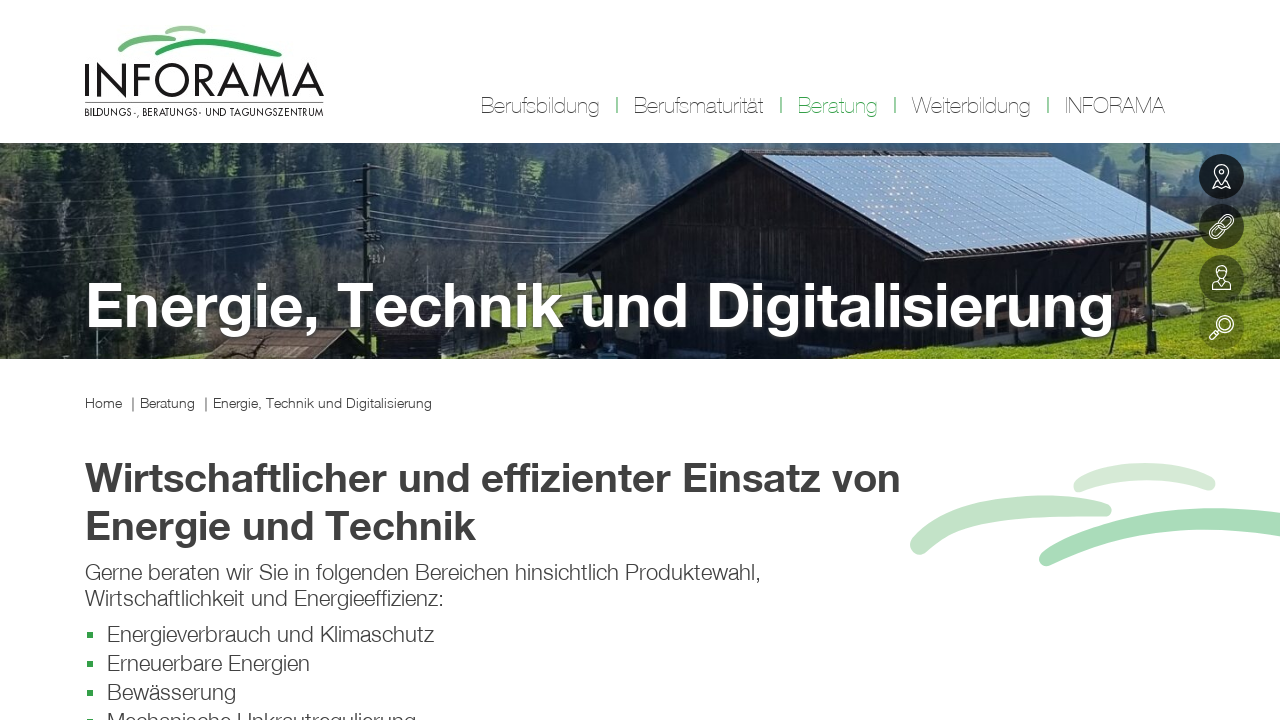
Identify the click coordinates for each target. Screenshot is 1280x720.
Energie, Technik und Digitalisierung (322, 402)
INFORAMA (1115, 106)
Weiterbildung (971, 106)
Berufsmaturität (698, 106)
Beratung (837, 106)
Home (103, 402)
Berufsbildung (540, 106)
